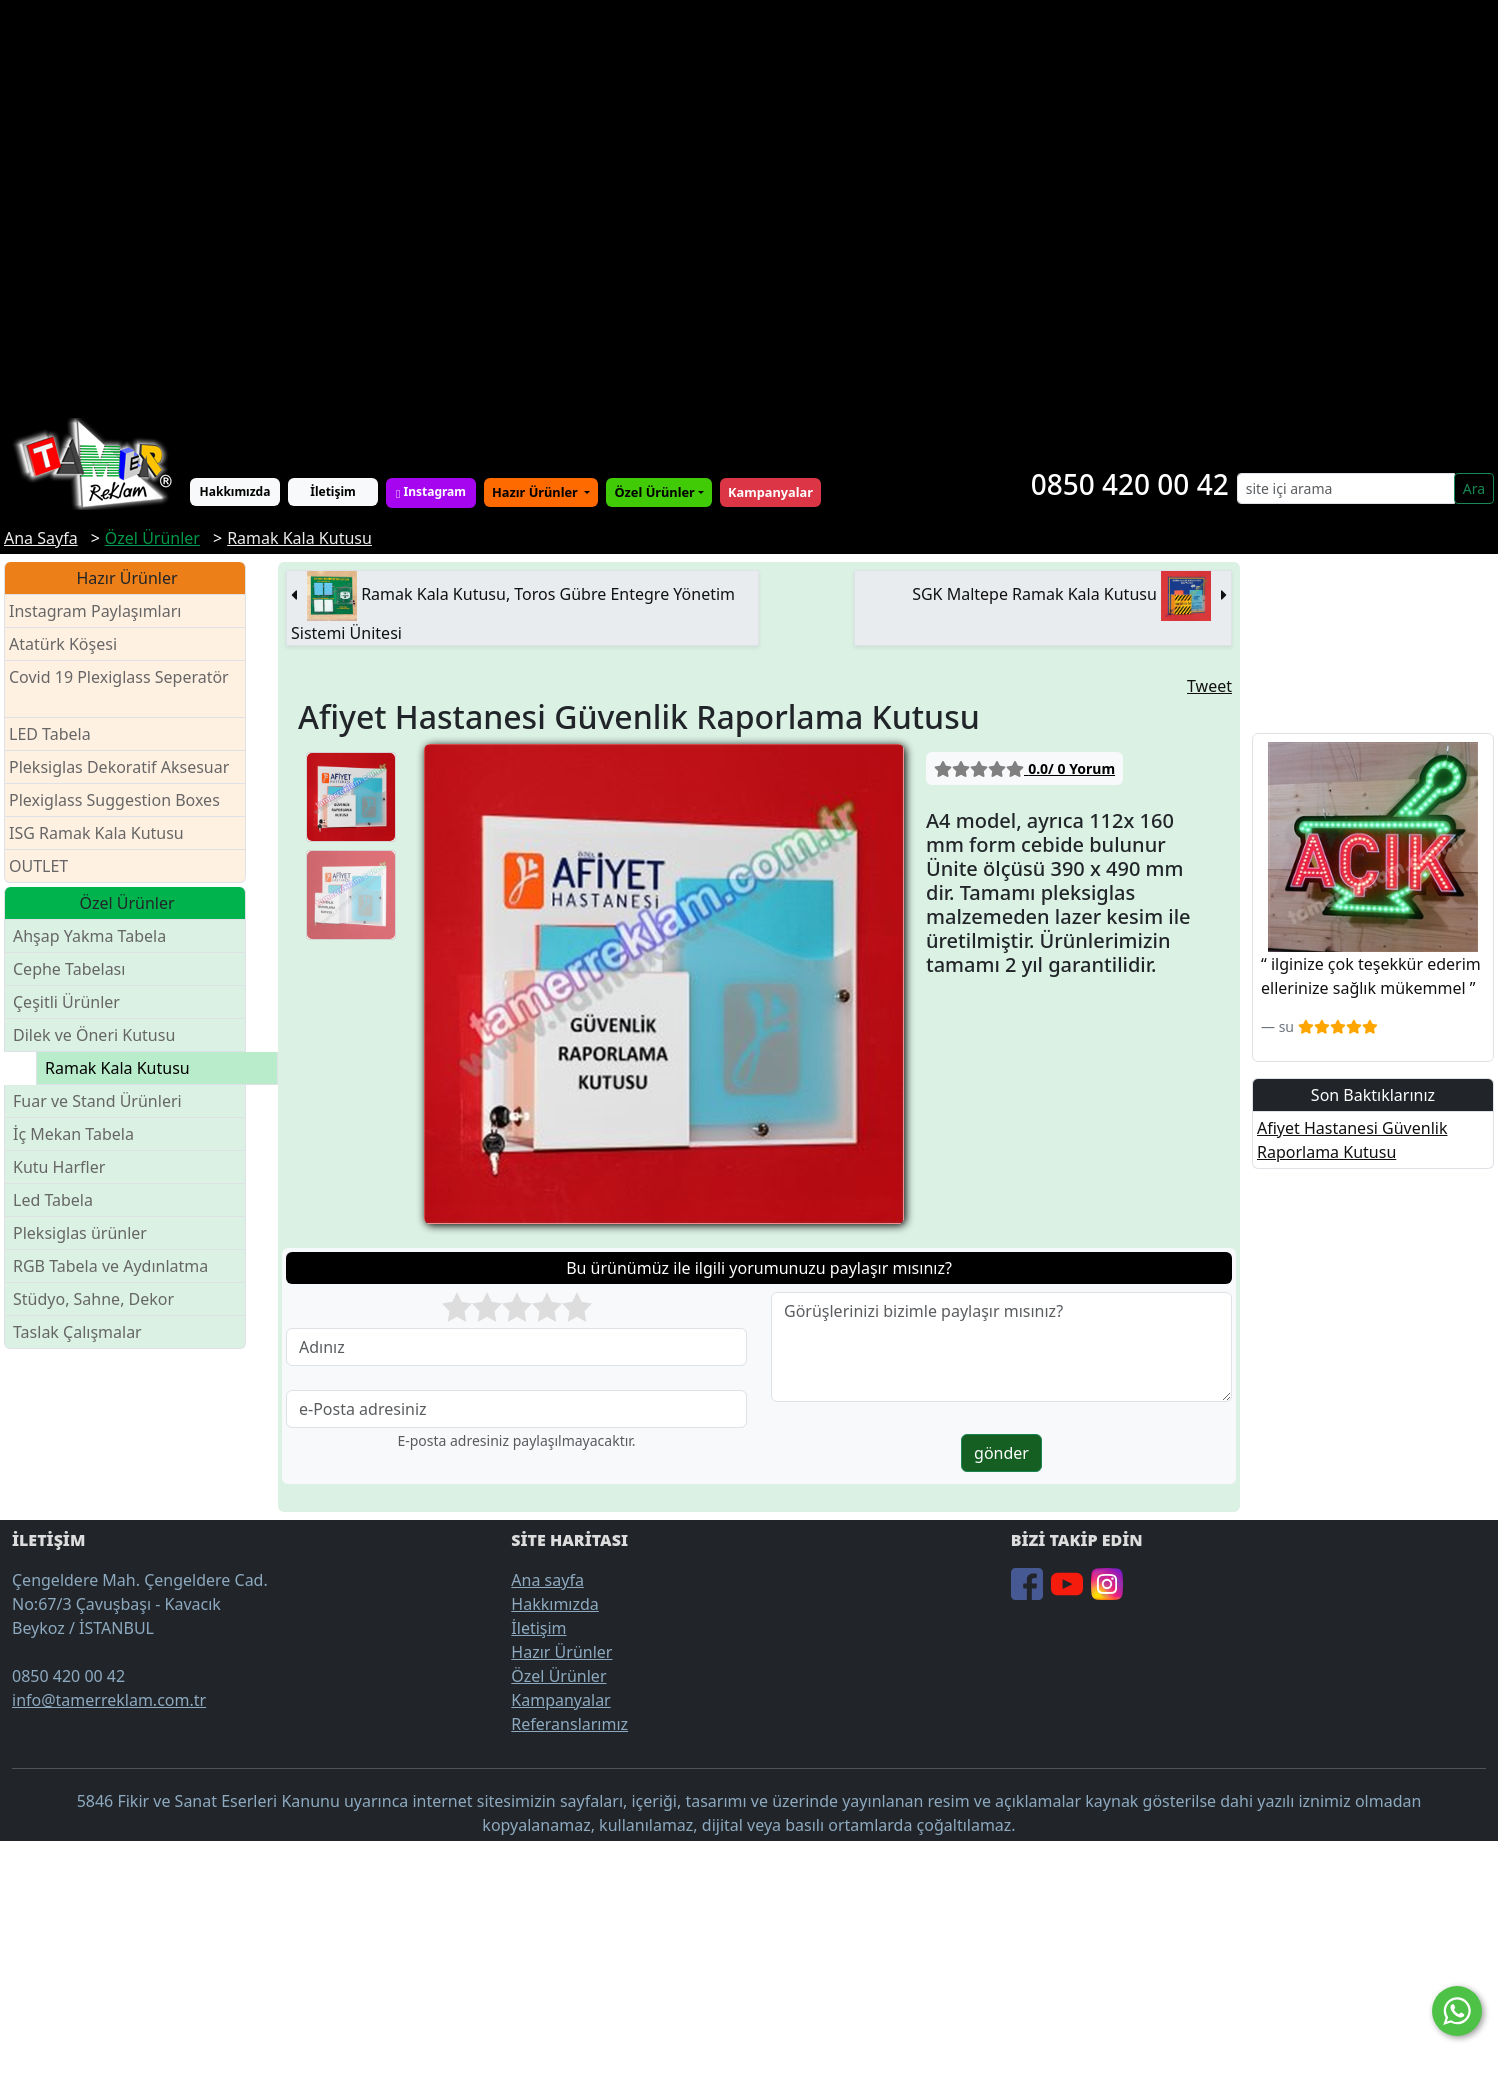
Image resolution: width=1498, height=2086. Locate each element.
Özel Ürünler (558, 1676)
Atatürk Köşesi (63, 644)
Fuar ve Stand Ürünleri (97, 1101)
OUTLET (38, 866)
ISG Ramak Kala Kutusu (96, 833)
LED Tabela (50, 734)
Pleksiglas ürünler (80, 1233)
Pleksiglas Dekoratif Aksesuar (119, 767)
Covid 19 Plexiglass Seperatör (119, 689)
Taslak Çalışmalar (77, 1332)
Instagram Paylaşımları (103, 611)
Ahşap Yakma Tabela (89, 936)
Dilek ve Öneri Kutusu (94, 1035)
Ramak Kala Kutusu (117, 1068)
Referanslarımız (569, 1724)
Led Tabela (53, 1200)
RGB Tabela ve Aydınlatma (110, 1266)
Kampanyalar (560, 1700)
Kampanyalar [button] (770, 492)
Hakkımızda (235, 491)
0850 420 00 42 (1130, 484)
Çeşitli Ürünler (66, 1002)
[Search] (1346, 488)
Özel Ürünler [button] (654, 492)
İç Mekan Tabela (73, 1134)
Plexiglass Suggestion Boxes (114, 800)
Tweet (1209, 686)
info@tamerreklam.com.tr (109, 1700)
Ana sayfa (547, 1580)
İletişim (333, 491)
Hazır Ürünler (536, 492)
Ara (1474, 488)
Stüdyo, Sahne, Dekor (93, 1299)
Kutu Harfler (59, 1167)
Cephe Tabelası (69, 969)
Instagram (431, 491)
